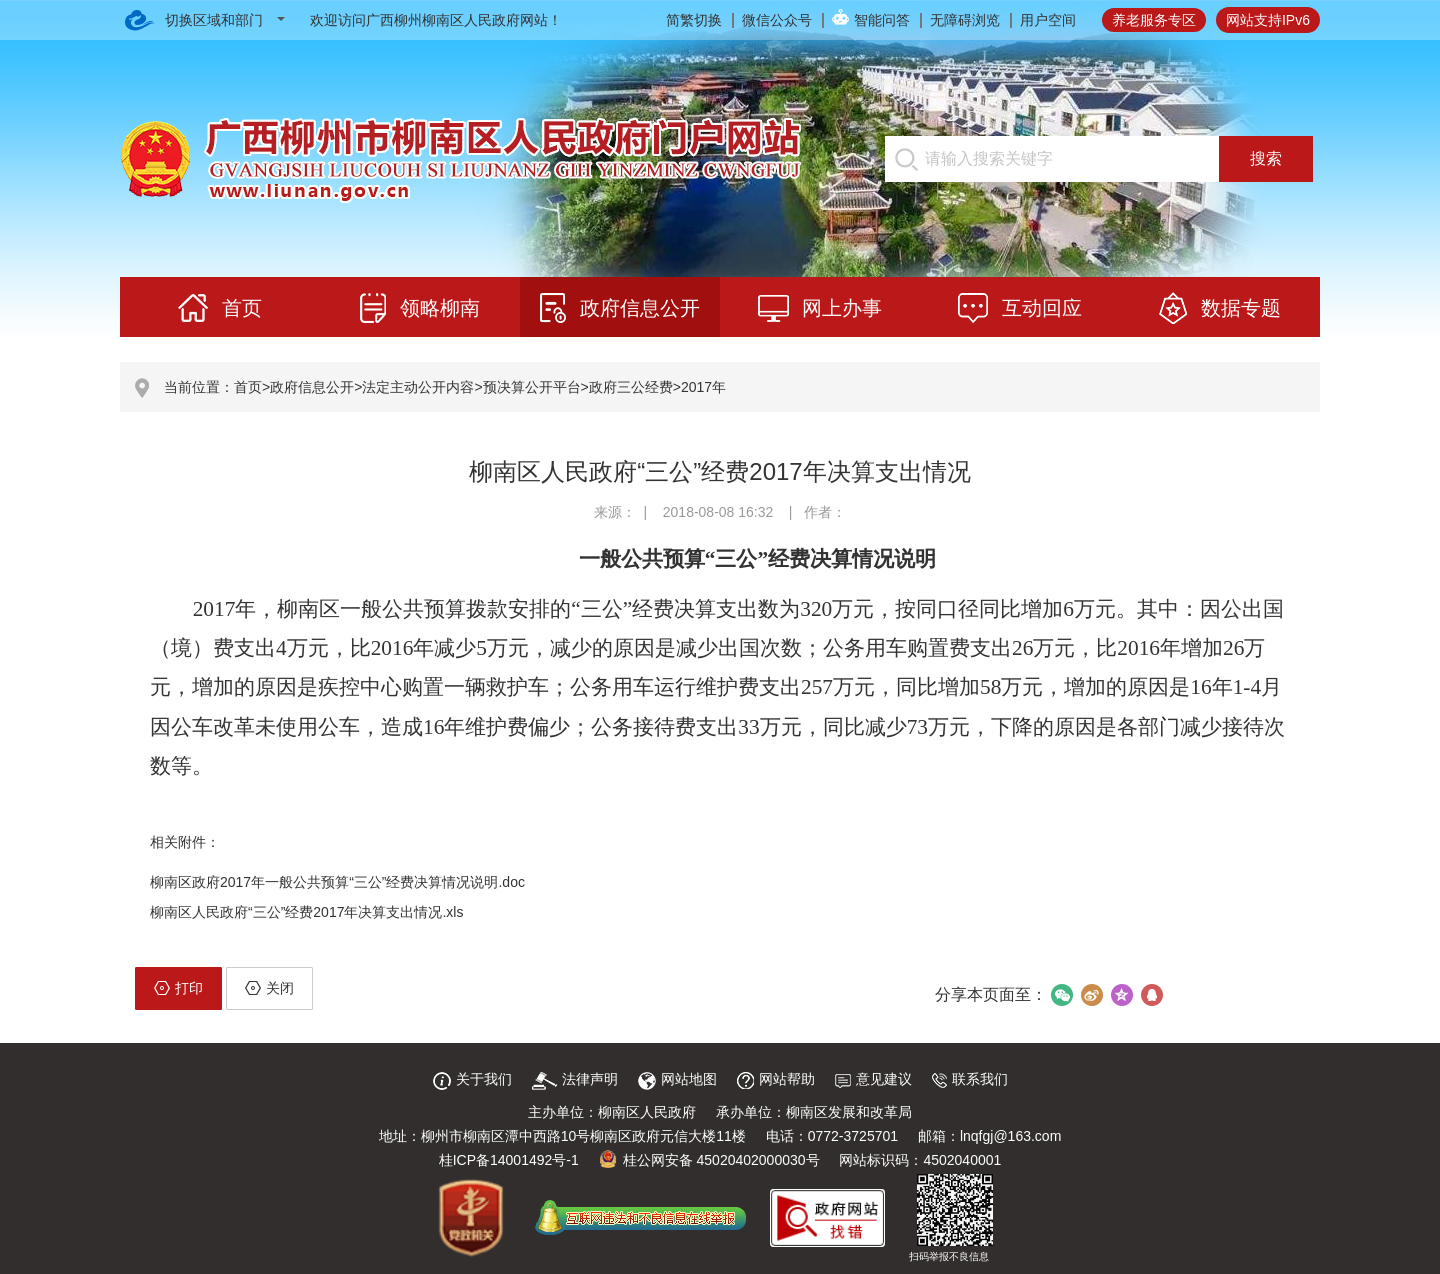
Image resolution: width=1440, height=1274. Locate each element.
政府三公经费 (631, 387)
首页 (248, 387)
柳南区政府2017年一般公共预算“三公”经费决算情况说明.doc (337, 882)
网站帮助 (776, 1079)
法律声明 (575, 1079)
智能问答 (882, 20)
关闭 (269, 988)
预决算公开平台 (532, 387)
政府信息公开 (312, 387)
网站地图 (677, 1079)
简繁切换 (694, 20)
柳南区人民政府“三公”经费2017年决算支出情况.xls (306, 912)
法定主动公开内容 (418, 387)
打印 (178, 988)
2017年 (703, 387)
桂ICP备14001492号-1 (509, 1160)
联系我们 (970, 1079)
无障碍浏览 (965, 20)
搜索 (1266, 158)
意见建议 (873, 1079)
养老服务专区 (1154, 20)
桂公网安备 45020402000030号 (709, 1160)
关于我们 (472, 1079)
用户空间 (1048, 20)
